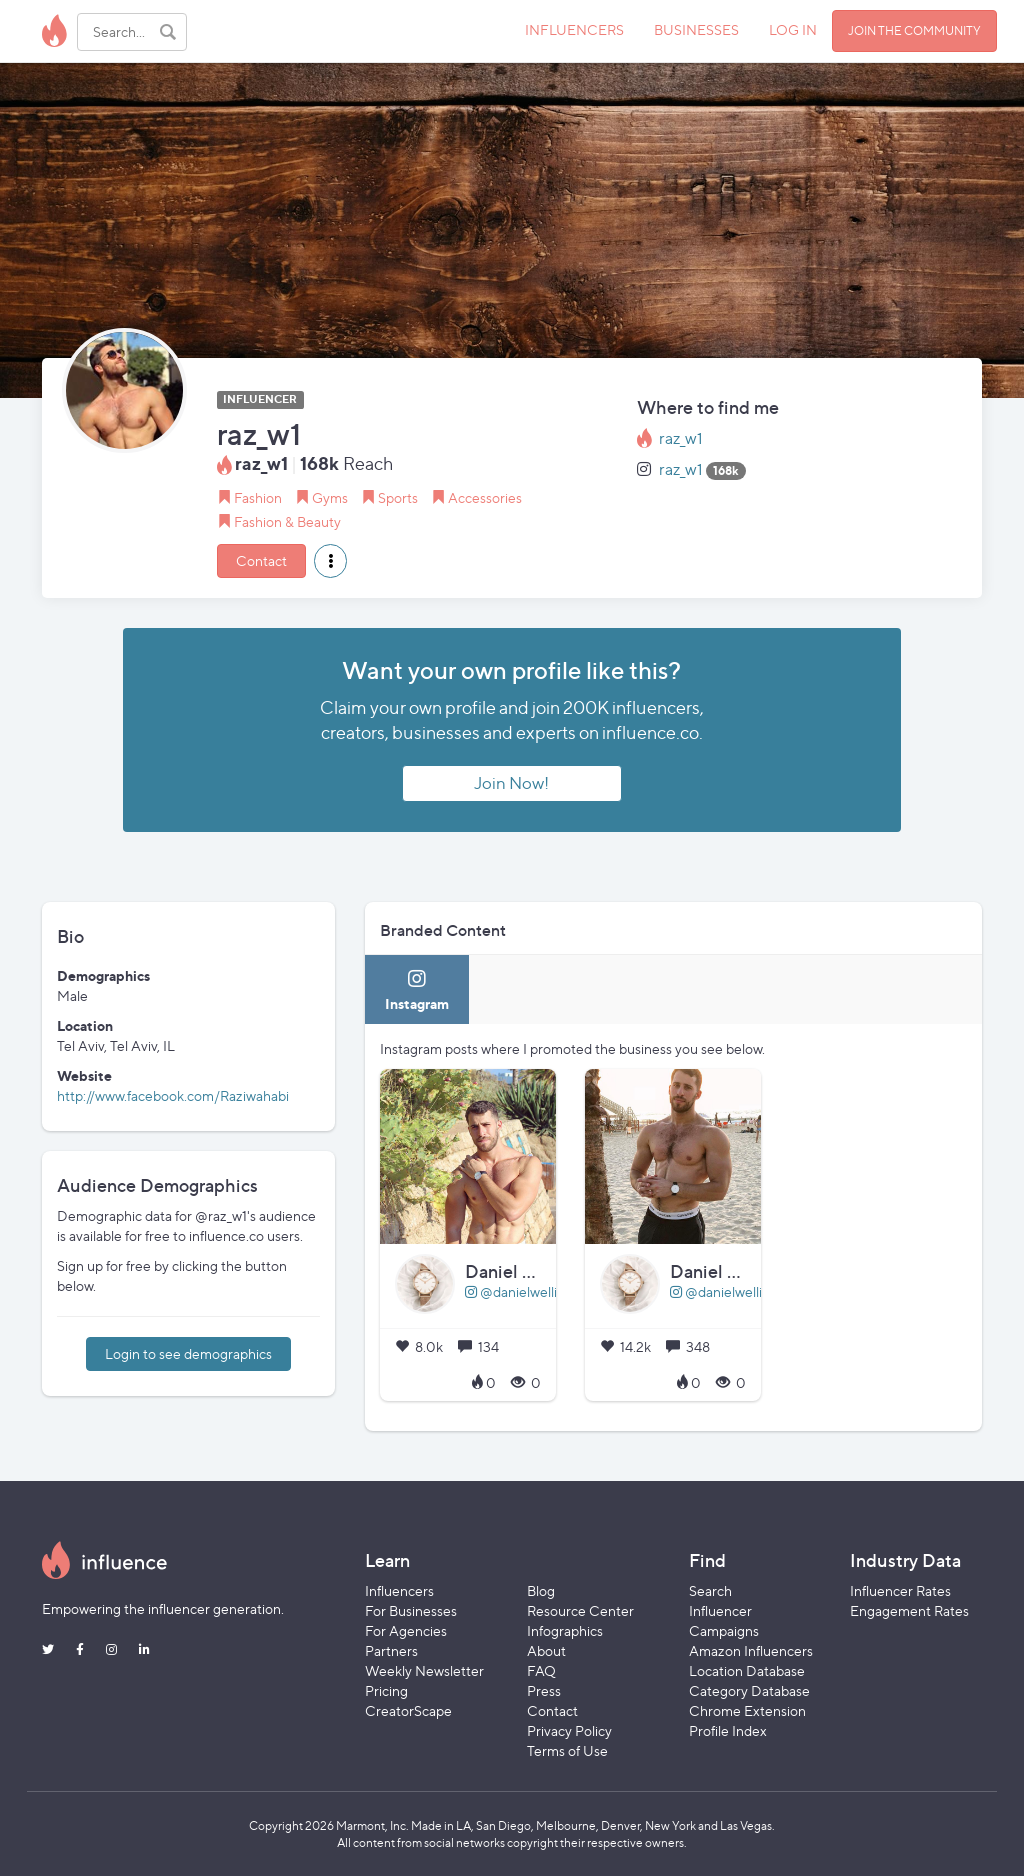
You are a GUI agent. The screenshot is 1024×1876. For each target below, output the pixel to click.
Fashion (258, 497)
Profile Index (728, 1730)
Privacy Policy (569, 1730)
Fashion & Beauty (287, 521)
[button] (330, 561)
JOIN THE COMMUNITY (914, 30)
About (546, 1650)
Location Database (747, 1670)
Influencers (399, 1590)
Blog (541, 1590)
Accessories (485, 497)
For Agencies (406, 1630)
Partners (391, 1650)
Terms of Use (567, 1750)
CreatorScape (408, 1710)
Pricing (386, 1690)
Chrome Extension (747, 1710)
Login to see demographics (188, 1353)
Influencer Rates (900, 1590)
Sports (398, 497)
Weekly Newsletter (424, 1670)
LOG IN (793, 29)
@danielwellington (529, 1291)
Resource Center (580, 1610)
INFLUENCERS (574, 29)
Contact (261, 560)
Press (544, 1690)
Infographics (565, 1630)
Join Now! (511, 783)
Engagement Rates (909, 1610)
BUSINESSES (696, 29)
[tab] (417, 989)
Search (710, 1590)
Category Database (749, 1690)
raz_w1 (681, 438)
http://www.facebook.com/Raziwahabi (173, 1095)
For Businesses (411, 1610)
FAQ (541, 1670)
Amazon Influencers (751, 1650)
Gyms (330, 497)
